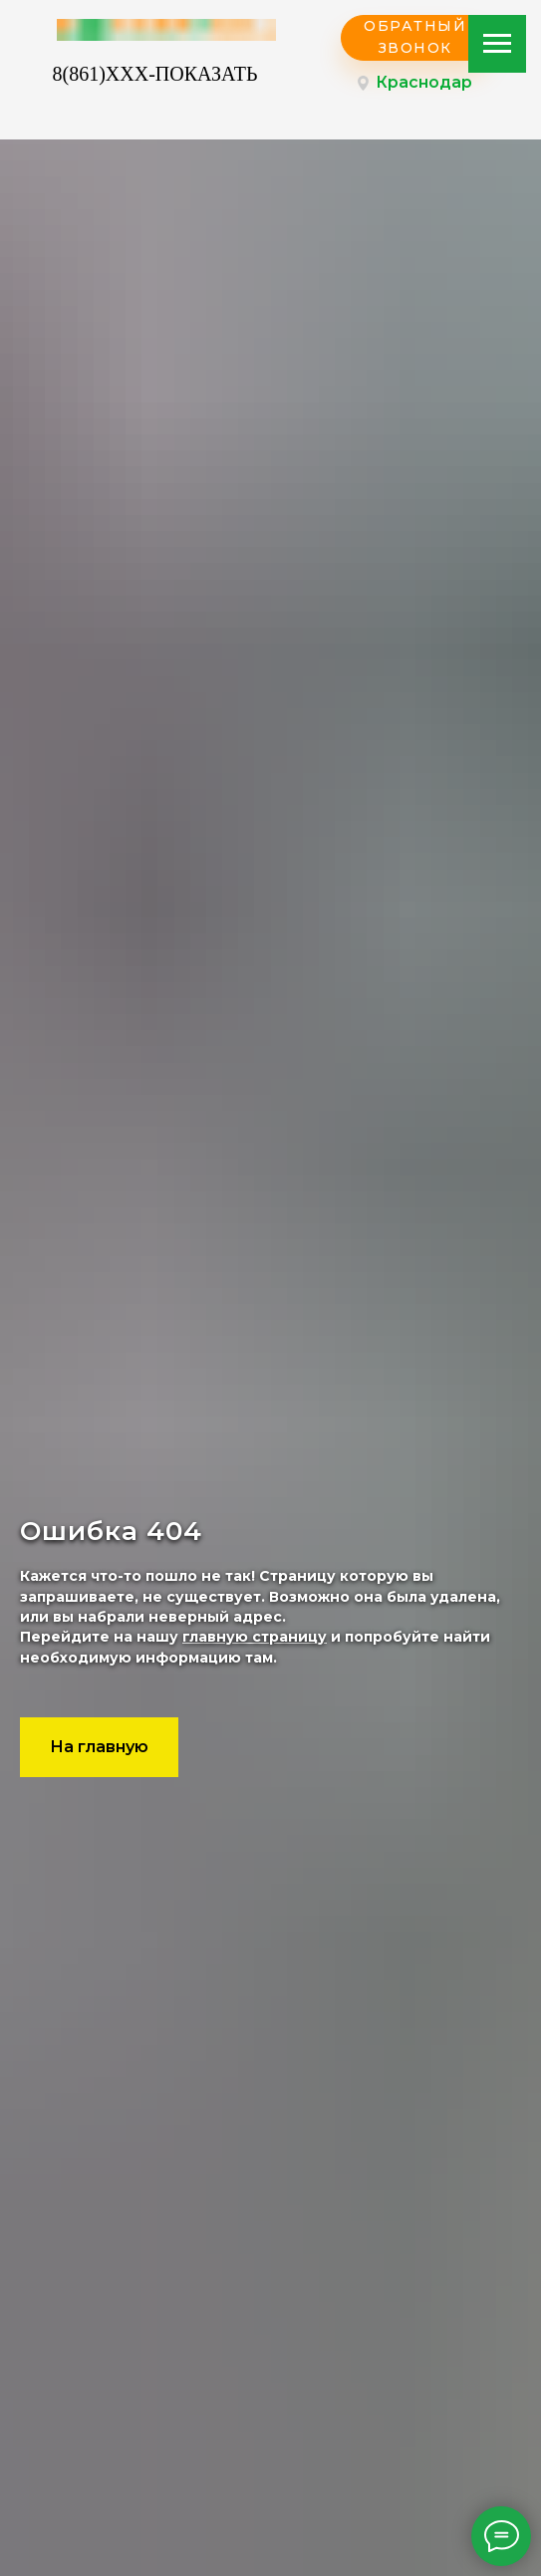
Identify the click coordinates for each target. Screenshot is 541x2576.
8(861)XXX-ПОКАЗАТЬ (155, 74)
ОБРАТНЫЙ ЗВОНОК (415, 37)
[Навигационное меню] (497, 44)
